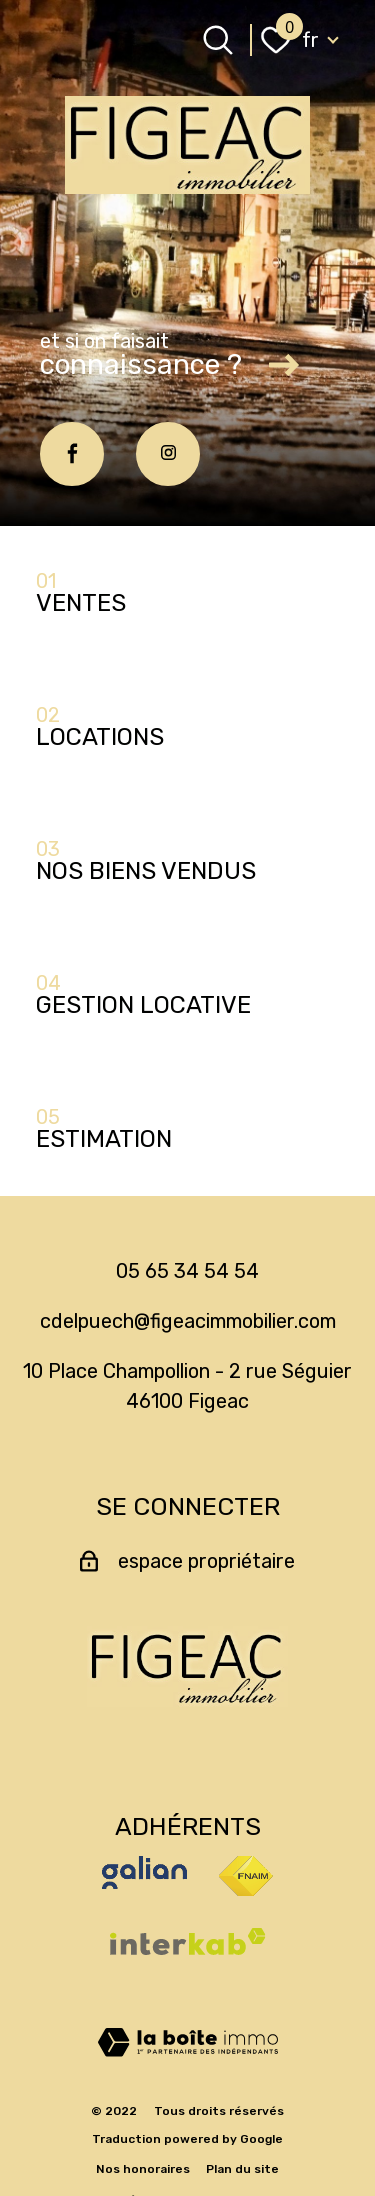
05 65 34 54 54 (187, 1271)
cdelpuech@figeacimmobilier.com (188, 1321)
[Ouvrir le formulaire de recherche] (218, 40)
